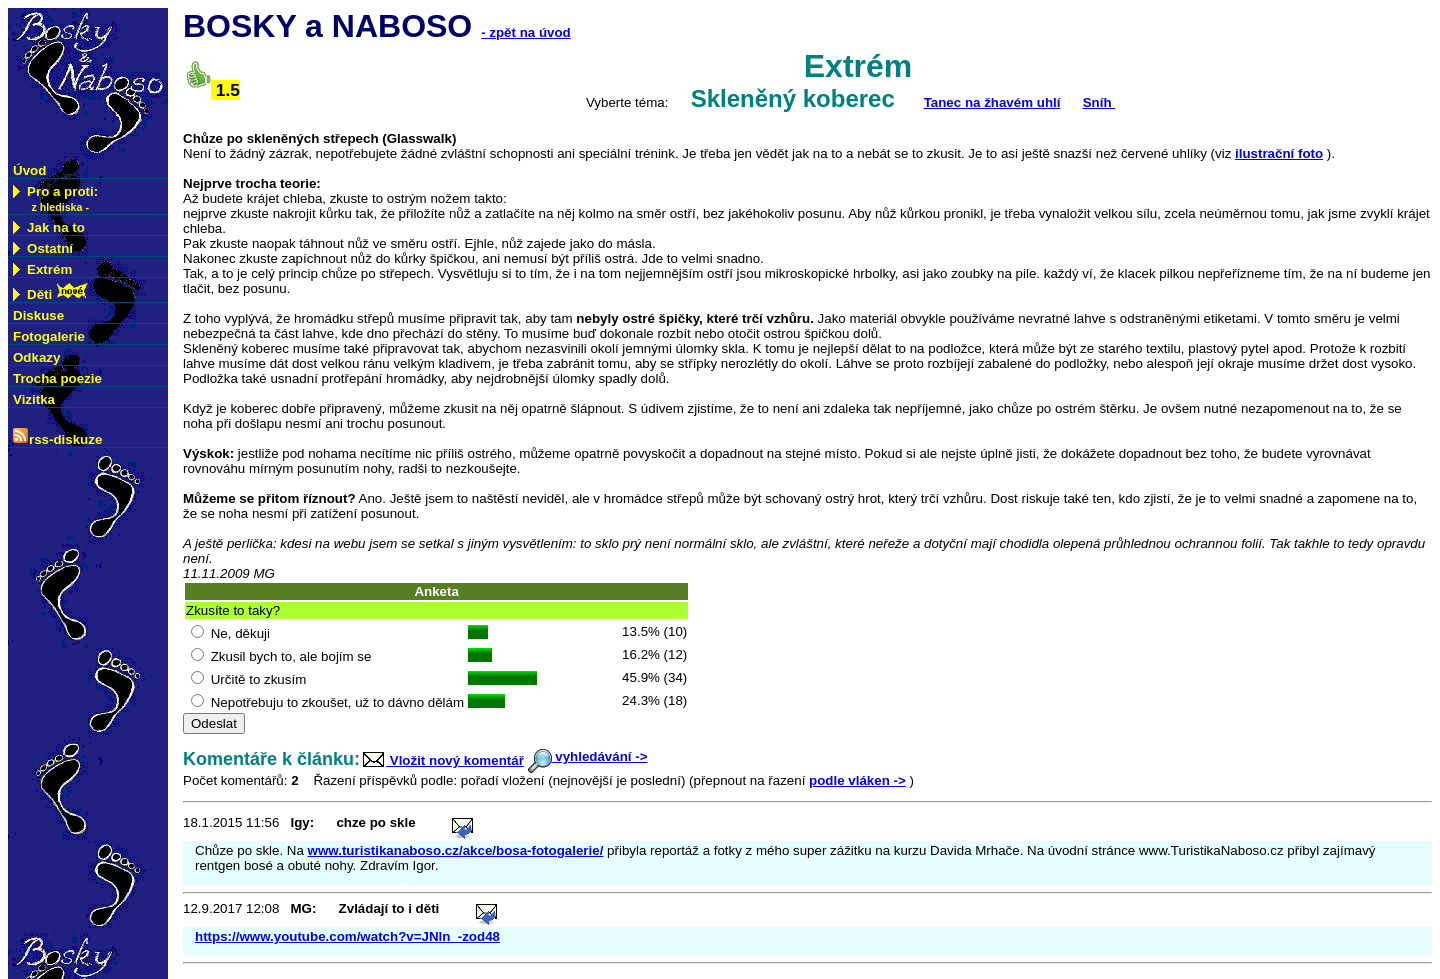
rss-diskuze (57, 437)
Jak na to (49, 227)
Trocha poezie (57, 378)
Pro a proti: (55, 199)
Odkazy (36, 357)
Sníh (1099, 102)
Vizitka (34, 399)
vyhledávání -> (588, 756)
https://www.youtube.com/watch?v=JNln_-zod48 (347, 936)
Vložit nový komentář (442, 760)
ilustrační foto (1279, 153)
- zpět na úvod (526, 32)
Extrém (42, 269)
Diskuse (38, 315)
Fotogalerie (49, 336)
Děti (51, 292)
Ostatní (43, 248)
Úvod (29, 170)
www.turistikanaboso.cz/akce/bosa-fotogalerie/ (456, 850)
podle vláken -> (857, 780)
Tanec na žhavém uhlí (992, 102)
